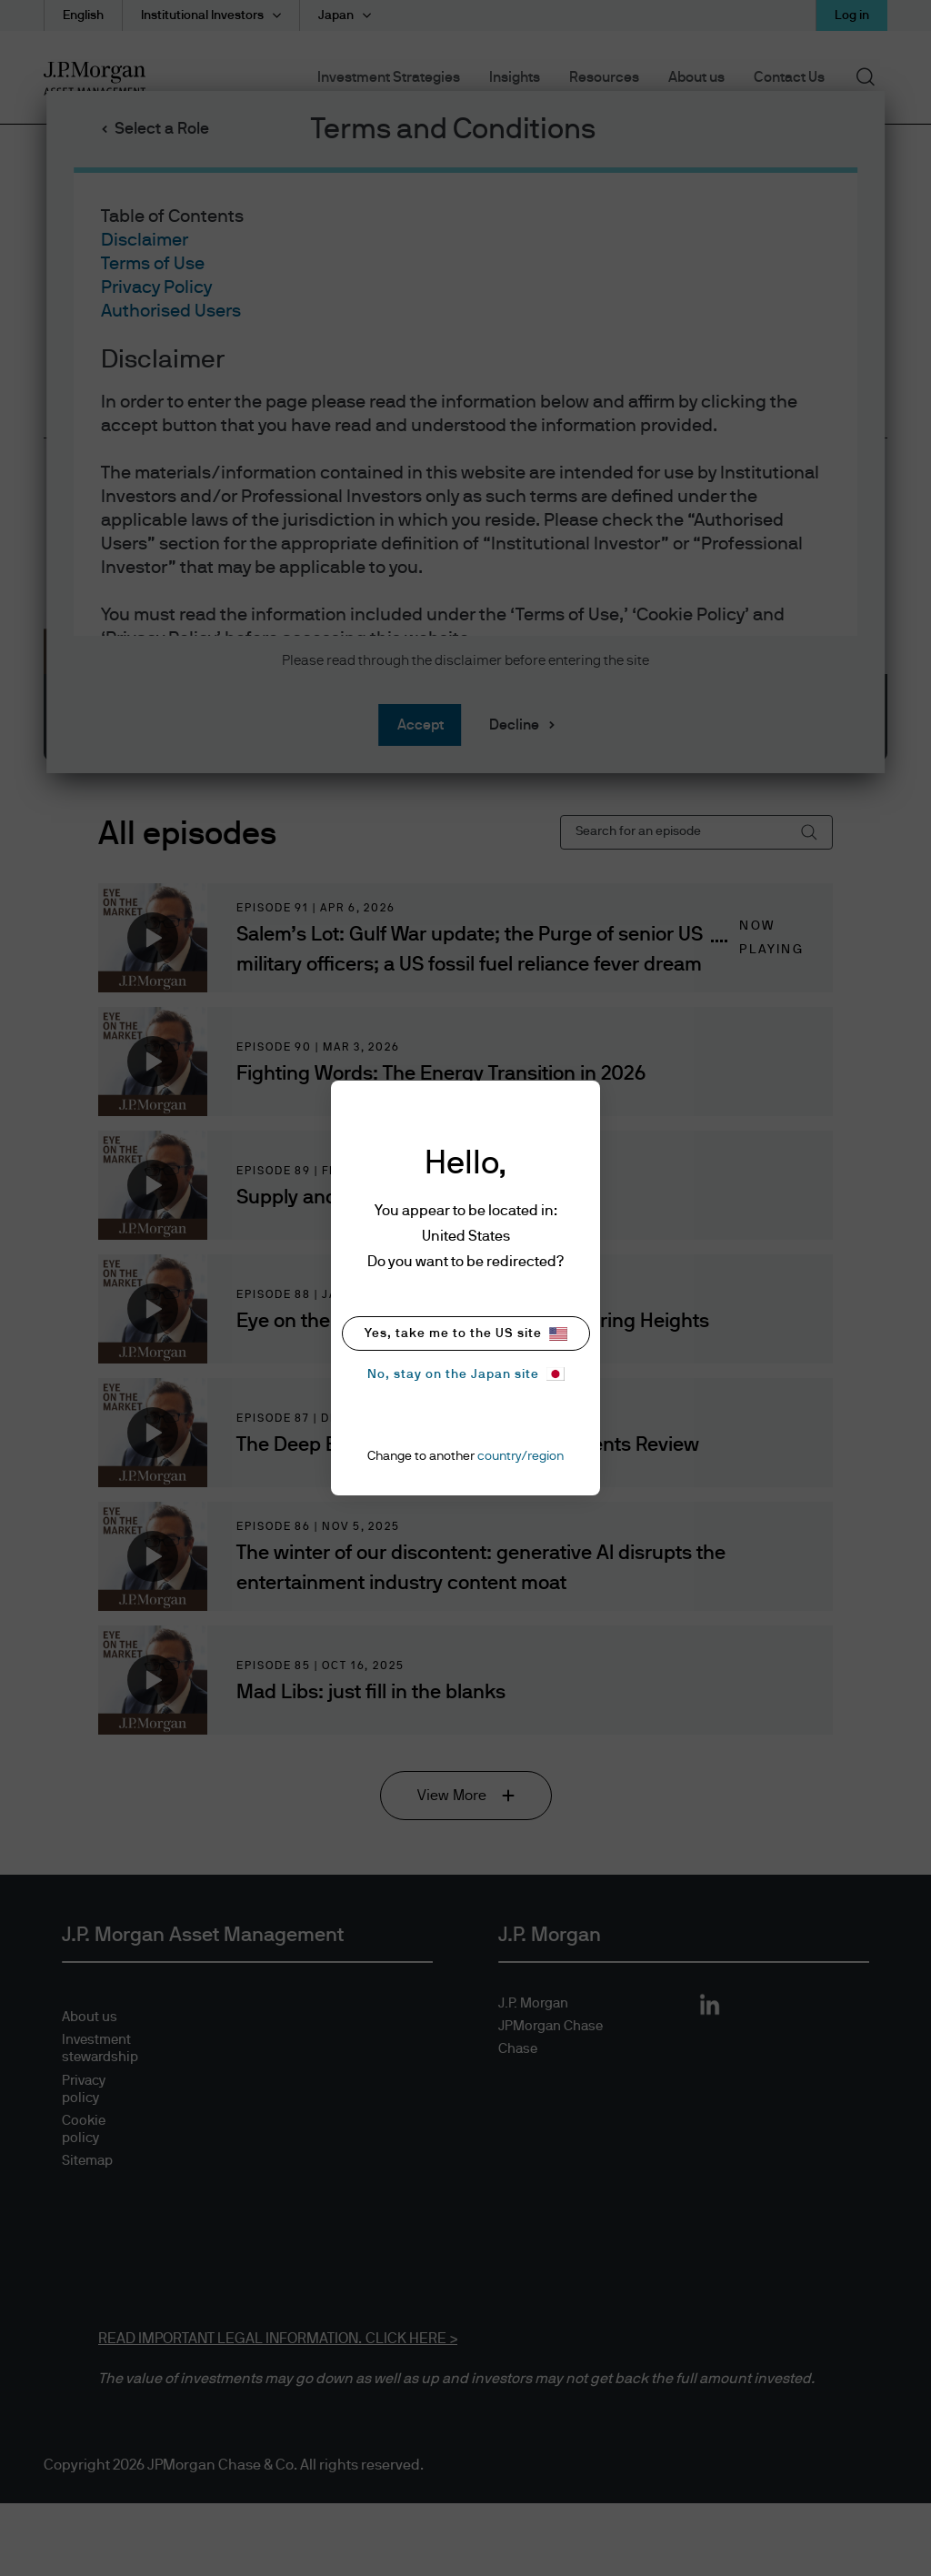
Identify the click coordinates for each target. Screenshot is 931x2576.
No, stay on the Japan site (466, 1374)
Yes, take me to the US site (466, 1334)
